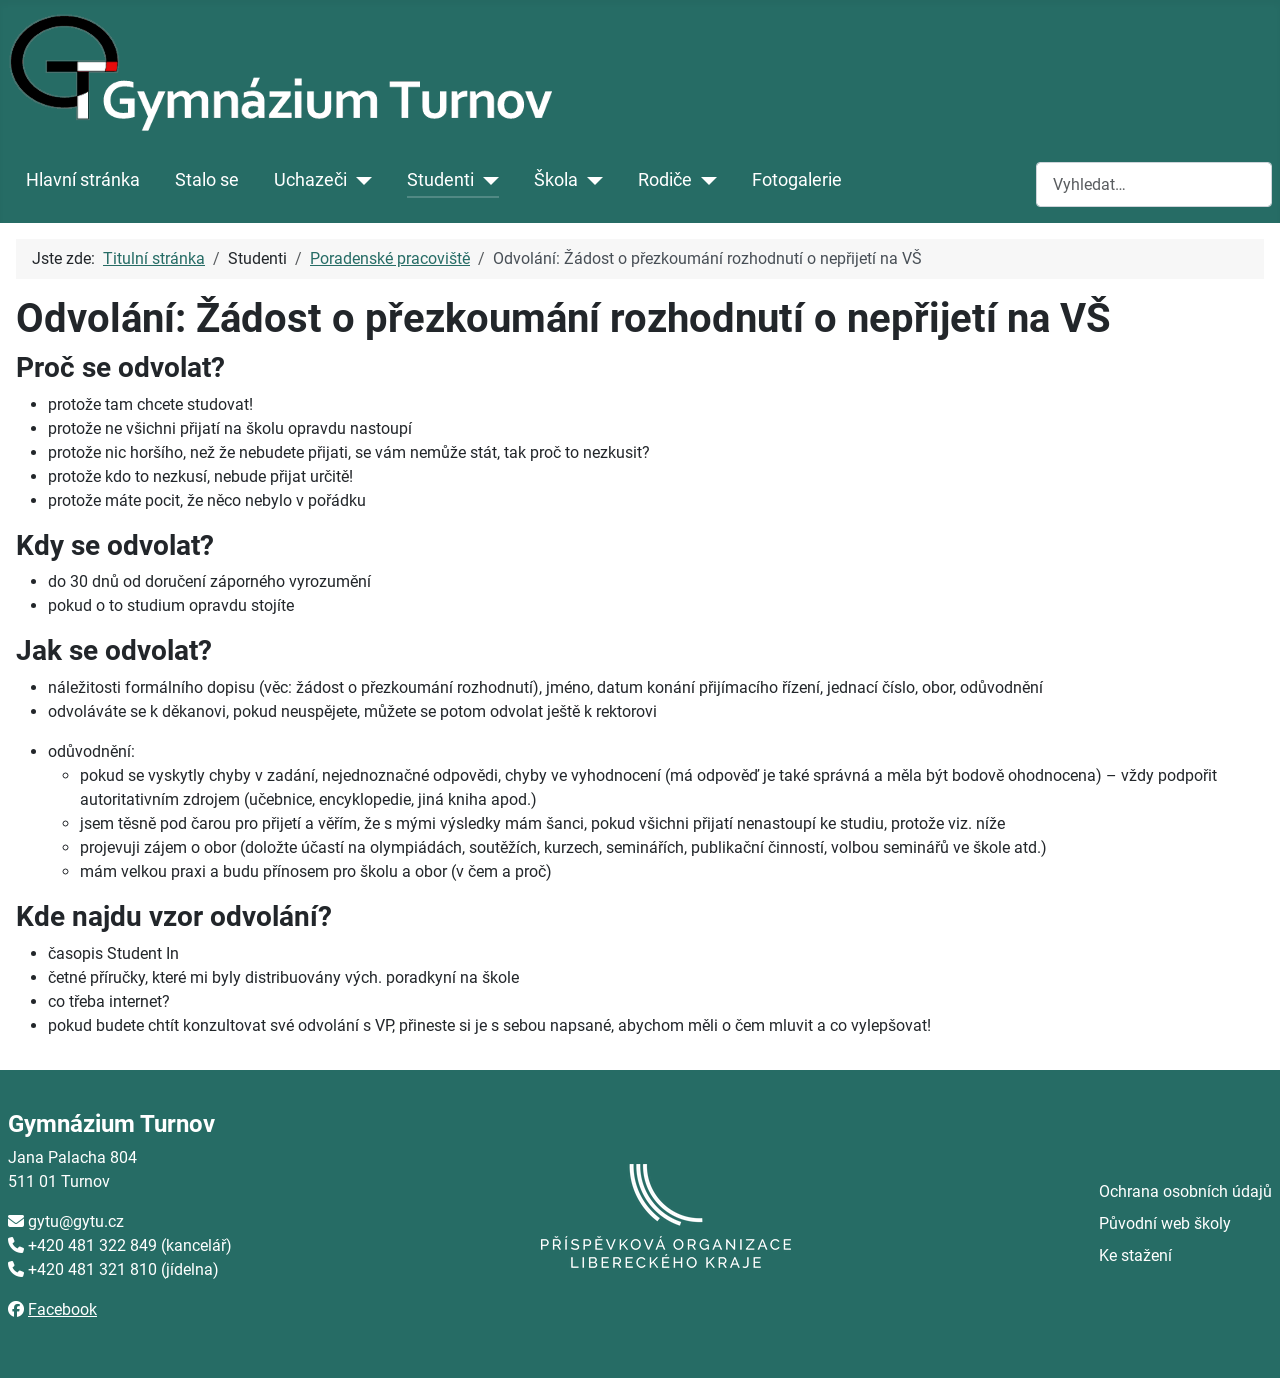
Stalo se (207, 180)
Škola (556, 180)
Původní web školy (1165, 1223)
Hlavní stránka (83, 180)
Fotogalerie (797, 180)
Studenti (440, 180)
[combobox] (1154, 184)
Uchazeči (310, 180)
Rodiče (665, 180)
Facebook (62, 1309)
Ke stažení (1135, 1255)
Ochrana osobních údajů (1185, 1191)
